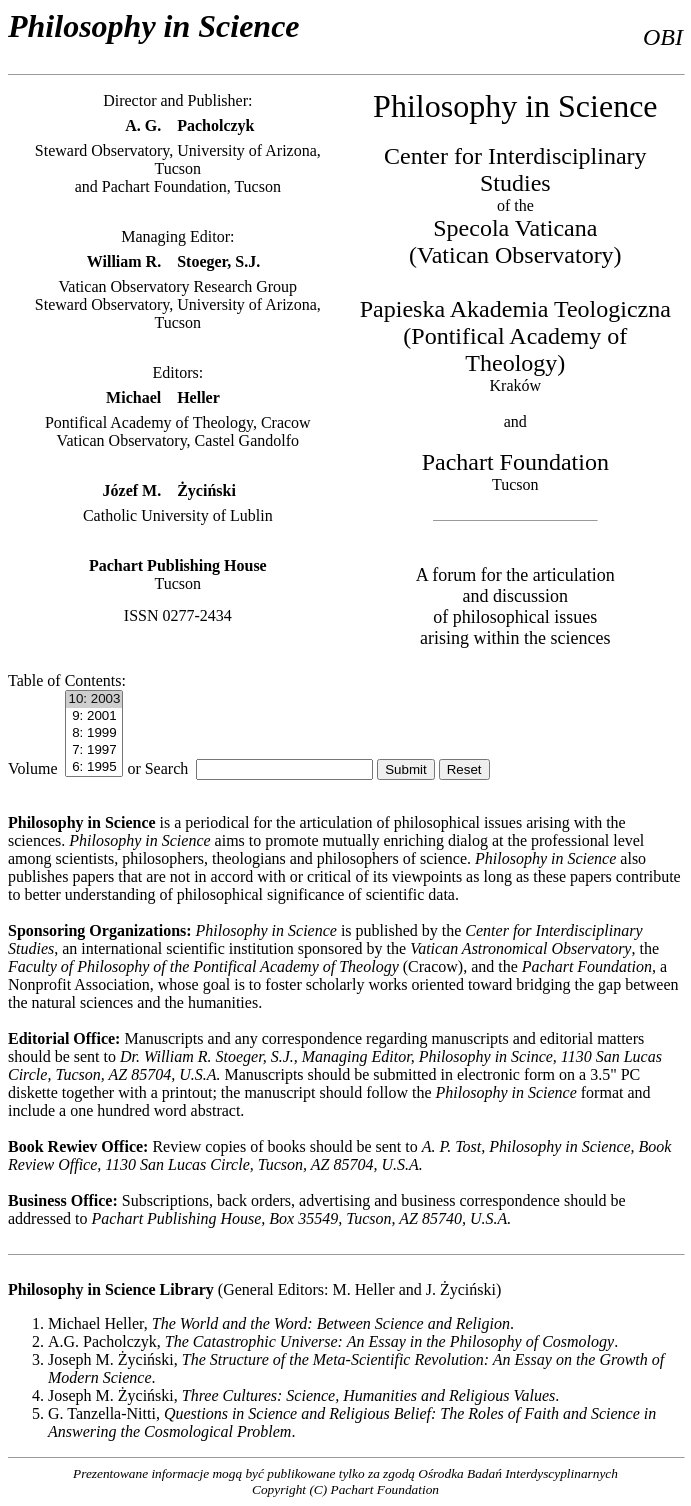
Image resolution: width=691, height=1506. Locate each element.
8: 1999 (94, 733)
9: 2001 (94, 716)
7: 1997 (94, 750)
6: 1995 (94, 767)
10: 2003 (94, 699)
